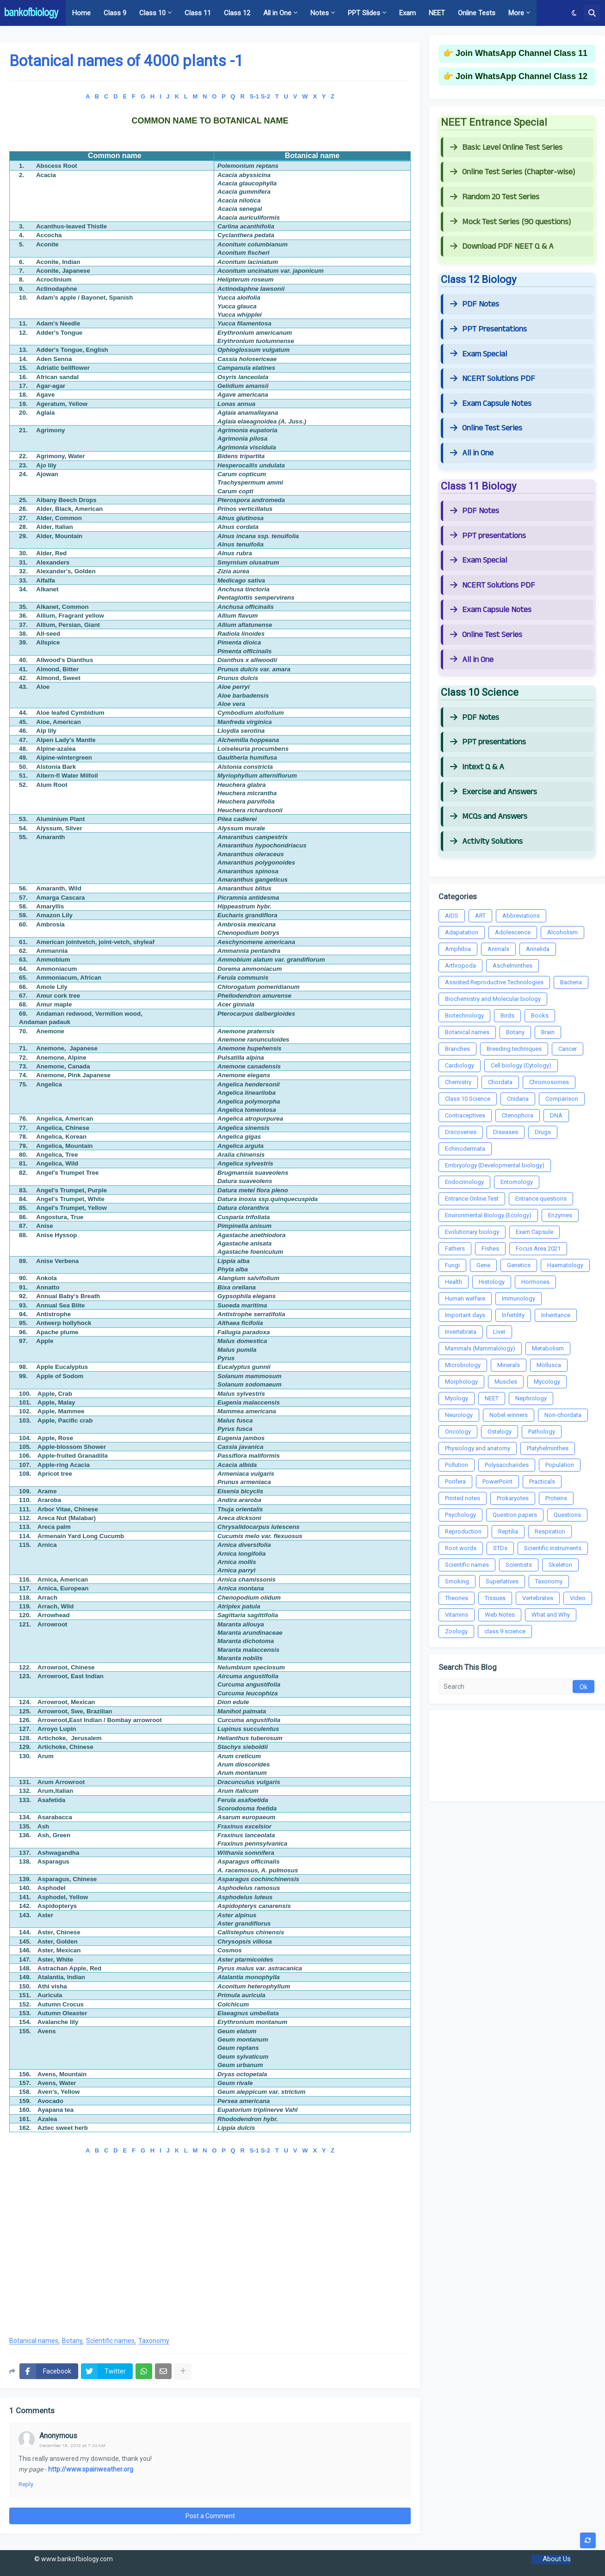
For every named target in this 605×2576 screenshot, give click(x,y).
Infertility (513, 1315)
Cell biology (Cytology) (521, 1065)
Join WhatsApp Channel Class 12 (521, 76)
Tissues (495, 1598)
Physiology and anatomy (477, 1448)
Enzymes (560, 1215)
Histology (492, 1281)
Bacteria (571, 982)
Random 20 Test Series (494, 197)
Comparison (561, 1098)
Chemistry (458, 1082)
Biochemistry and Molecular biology (493, 998)
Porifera (455, 1481)
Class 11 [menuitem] (198, 13)
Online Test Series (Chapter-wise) (512, 172)
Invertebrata (460, 1331)
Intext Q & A (477, 767)
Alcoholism (562, 932)
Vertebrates (537, 1598)
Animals (498, 948)
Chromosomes (549, 1082)
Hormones (535, 1281)
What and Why (550, 1614)
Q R (238, 96)
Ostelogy (500, 1431)
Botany (72, 2340)
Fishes (490, 1248)
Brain (548, 1032)
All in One (472, 453)
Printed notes (462, 1498)
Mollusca (549, 1365)
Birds (507, 1015)
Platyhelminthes (547, 1448)
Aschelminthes (512, 965)
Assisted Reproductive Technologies (494, 982)
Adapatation (461, 932)
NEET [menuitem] (437, 13)
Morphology (461, 1381)
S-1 (254, 96)
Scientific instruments (552, 1548)
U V (290, 96)
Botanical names (33, 2340)
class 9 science (504, 1631)
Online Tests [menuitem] (476, 13)
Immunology (518, 1298)
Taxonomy (153, 2340)
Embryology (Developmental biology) (494, 1165)
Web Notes (500, 1614)
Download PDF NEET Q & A (502, 246)
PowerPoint (497, 1481)
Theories (456, 1598)
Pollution (456, 1464)
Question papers (515, 1514)
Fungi (452, 1265)
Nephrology (531, 1398)
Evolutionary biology (472, 1231)
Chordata (500, 1082)
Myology (456, 1398)
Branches (457, 1048)
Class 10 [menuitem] (152, 13)
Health (453, 1281)
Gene (483, 1265)
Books (540, 1015)
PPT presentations (488, 535)
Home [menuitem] (81, 13)
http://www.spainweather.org (90, 2469)
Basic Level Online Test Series (506, 147)
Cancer (567, 1048)
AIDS (451, 915)
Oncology (458, 1431)
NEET (492, 1398)
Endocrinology (464, 1181)
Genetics (519, 1265)
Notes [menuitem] (319, 13)
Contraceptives (465, 1115)
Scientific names (110, 2340)
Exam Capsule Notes (490, 403)
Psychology (460, 1514)
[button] (574, 13)
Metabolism (548, 1348)
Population (559, 1464)
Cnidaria (518, 1098)
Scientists (519, 1564)
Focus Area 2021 (538, 1248)
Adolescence (513, 932)
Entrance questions (541, 1198)
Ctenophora (517, 1115)
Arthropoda (460, 965)
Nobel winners (508, 1414)
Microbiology (463, 1365)
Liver (499, 1331)
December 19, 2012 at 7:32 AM (72, 2445)
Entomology (516, 1181)
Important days (465, 1315)
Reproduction (463, 1531)
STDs (500, 1548)
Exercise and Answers (493, 792)
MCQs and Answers (488, 816)
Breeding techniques (514, 1048)
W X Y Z (318, 96)
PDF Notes (474, 304)
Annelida (537, 948)
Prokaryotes (513, 1498)
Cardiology (459, 1065)
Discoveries (460, 1132)
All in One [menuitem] (277, 13)
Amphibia (458, 948)
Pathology (541, 1431)
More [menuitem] (516, 13)
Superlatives (502, 1581)
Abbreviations (521, 915)
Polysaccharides (507, 1464)
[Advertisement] (210, 2254)
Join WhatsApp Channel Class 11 (521, 53)
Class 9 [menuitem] (115, 13)
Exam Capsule (534, 1231)
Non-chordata (562, 1414)
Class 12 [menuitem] (237, 13)
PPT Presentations (488, 329)
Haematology (565, 1265)
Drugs (543, 1132)
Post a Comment (210, 2516)
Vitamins (456, 1614)
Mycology (547, 1381)
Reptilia (508, 1531)
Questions (567, 1514)
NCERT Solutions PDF (492, 378)
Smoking (457, 1581)
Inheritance (555, 1315)
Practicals (542, 1481)
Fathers (455, 1248)
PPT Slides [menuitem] (364, 13)
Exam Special (478, 354)
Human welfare (465, 1298)
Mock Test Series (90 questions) (510, 222)
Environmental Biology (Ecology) (488, 1215)
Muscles (505, 1381)
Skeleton (560, 1564)
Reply (26, 2484)
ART (480, 915)
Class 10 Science (467, 1098)
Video (578, 1598)
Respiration (550, 1531)
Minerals (508, 1365)
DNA (556, 1115)
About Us (557, 2559)
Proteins (556, 1498)
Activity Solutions (486, 841)
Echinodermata (465, 1148)
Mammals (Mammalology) (480, 1348)
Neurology (459, 1414)
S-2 (265, 96)
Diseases (505, 1132)
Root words (460, 1548)
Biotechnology (464, 1015)
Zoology (456, 1631)
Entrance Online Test (472, 1198)
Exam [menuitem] (407, 13)
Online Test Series (486, 428)
